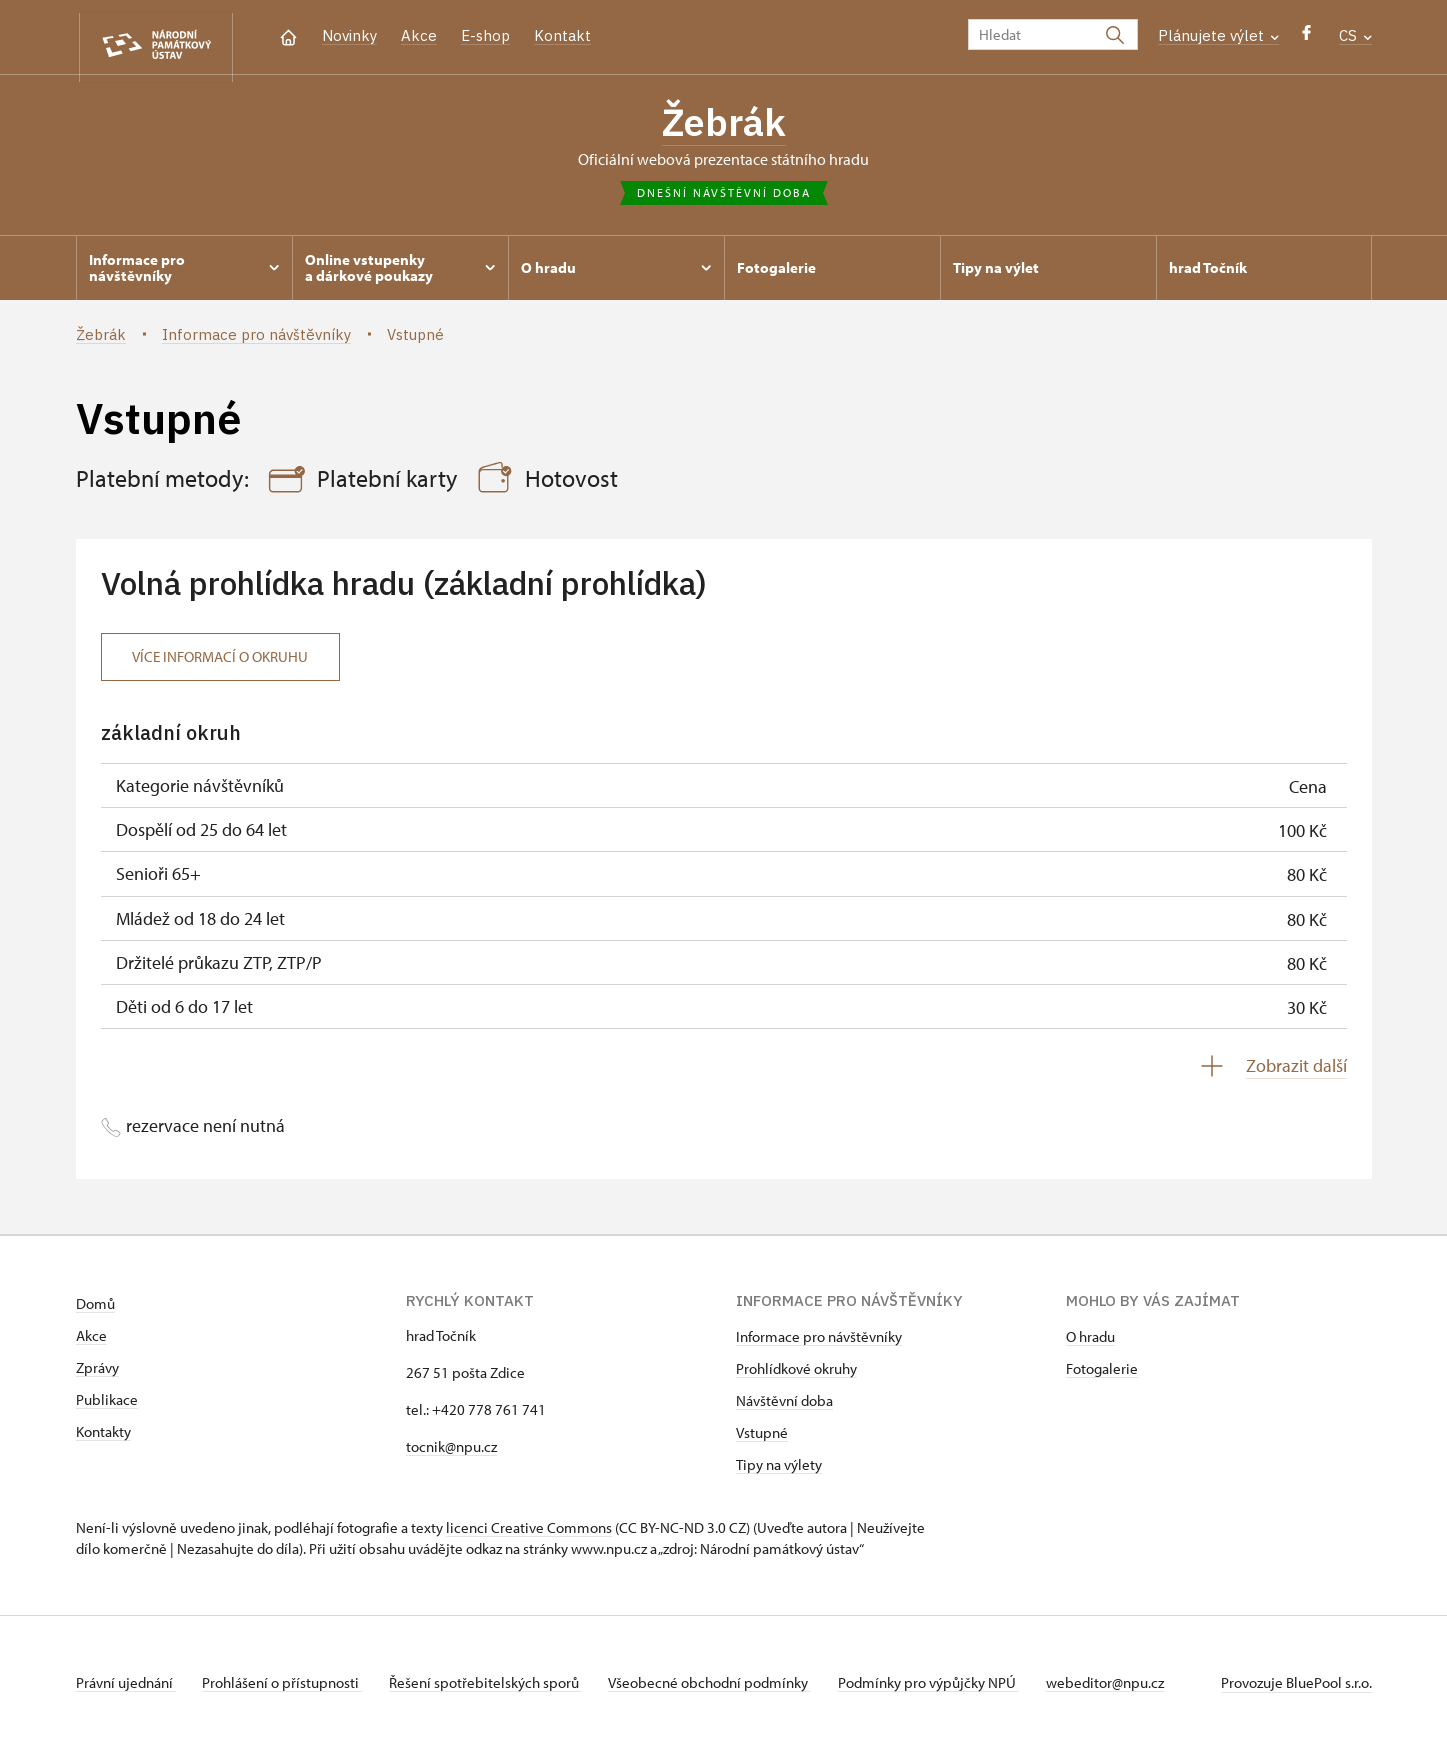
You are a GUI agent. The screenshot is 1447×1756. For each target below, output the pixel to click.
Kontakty (103, 1438)
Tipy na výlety (779, 1471)
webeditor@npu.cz (1132, 1689)
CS (1355, 35)
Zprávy (97, 1374)
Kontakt (562, 35)
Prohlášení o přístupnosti (288, 1689)
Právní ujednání (126, 1689)
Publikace (107, 1406)
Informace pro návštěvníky (819, 1343)
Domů (95, 1310)
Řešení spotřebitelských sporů (496, 1689)
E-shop (485, 35)
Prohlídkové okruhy (796, 1375)
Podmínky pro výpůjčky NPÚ (950, 1689)
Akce (419, 35)
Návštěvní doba (784, 1407)
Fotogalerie (1102, 1375)
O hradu (1090, 1343)
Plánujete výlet (1218, 35)
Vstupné (762, 1439)
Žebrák (724, 125)
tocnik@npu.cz (451, 1453)
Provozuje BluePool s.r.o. (1296, 1689)
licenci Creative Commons (529, 1534)
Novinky (349, 35)
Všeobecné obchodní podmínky (726, 1689)
